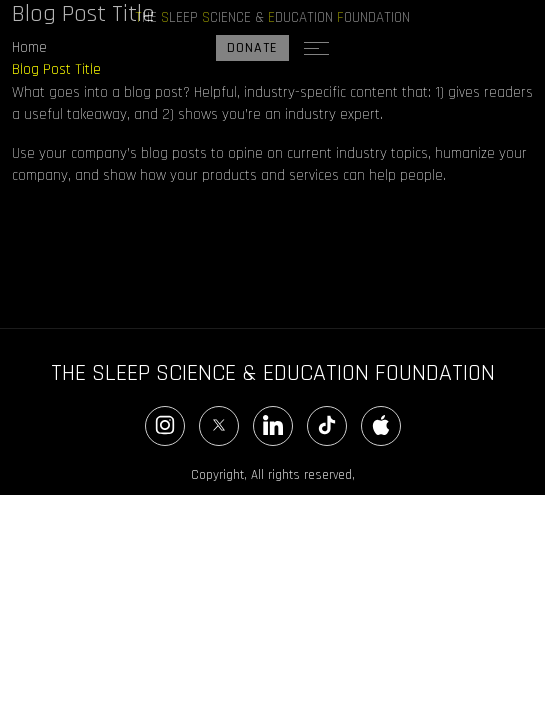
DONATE (252, 48)
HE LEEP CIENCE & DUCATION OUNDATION (272, 17)
